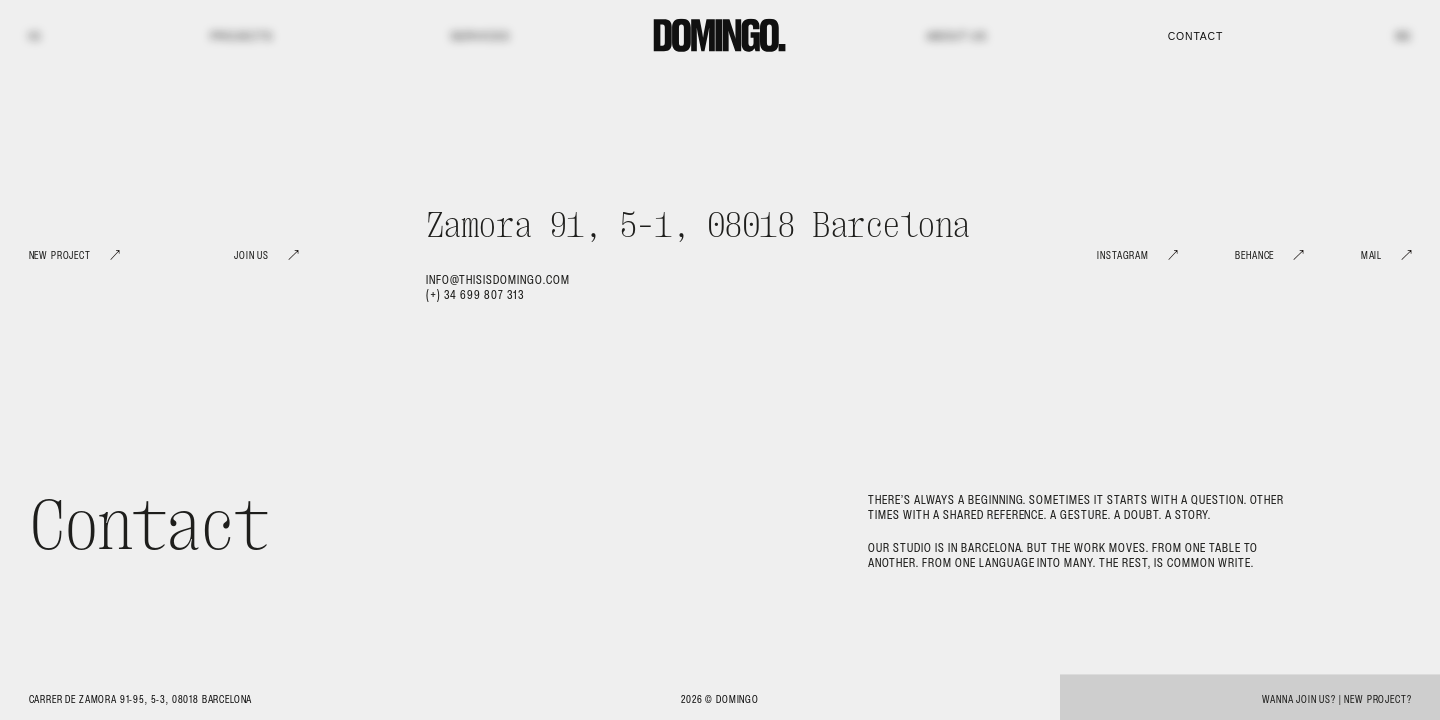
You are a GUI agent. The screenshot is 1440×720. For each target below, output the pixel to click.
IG (35, 36)
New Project (60, 255)
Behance (1254, 255)
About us (957, 36)
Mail (1371, 255)
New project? (1377, 699)
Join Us (251, 255)
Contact (1196, 36)
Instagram (1123, 255)
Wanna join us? (1299, 699)
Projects (241, 36)
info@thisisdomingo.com (498, 279)
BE (1404, 36)
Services (479, 36)
